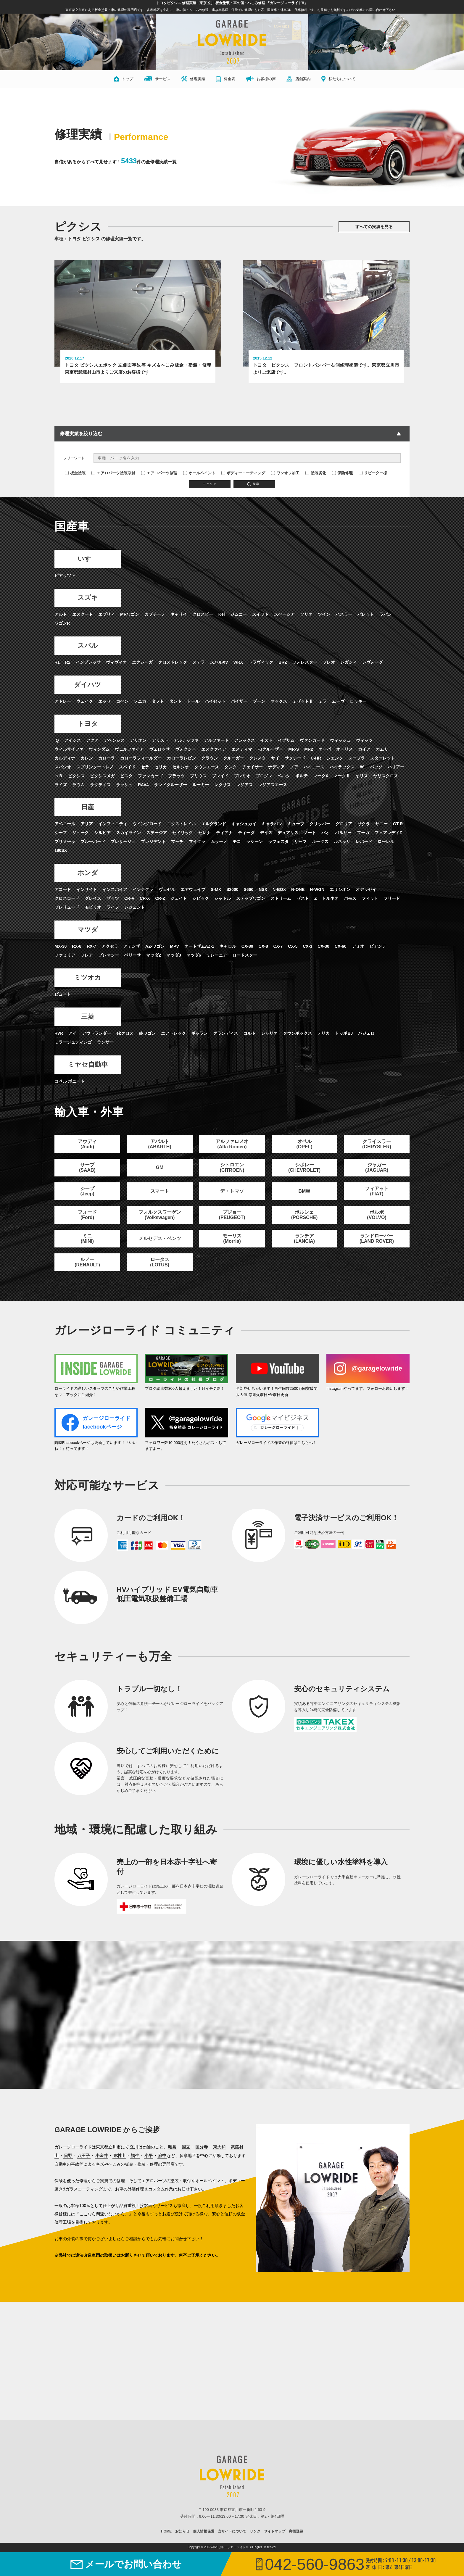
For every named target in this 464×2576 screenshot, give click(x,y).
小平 (148, 2155)
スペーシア (284, 614)
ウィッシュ (340, 740)
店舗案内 (298, 79)
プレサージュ (123, 841)
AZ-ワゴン (155, 946)
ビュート (62, 994)
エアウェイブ (193, 889)
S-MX (216, 889)
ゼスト (303, 898)
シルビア (102, 833)
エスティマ (241, 749)
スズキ (87, 598)
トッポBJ (344, 1033)
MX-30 (60, 946)
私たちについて (338, 79)
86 (362, 767)
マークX (320, 776)
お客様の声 (261, 79)
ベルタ (284, 776)
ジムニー (238, 614)
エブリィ (106, 614)
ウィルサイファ (68, 749)
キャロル (228, 946)
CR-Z (160, 898)
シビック (200, 898)
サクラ (363, 824)
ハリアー (396, 767)
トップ (123, 79)
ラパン (385, 614)
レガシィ (348, 662)
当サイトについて (232, 2532)
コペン (122, 701)
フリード (392, 898)
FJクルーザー (270, 749)
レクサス (222, 785)
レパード (364, 841)
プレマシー (108, 955)
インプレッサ (88, 662)
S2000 (232, 889)
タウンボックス (297, 1033)
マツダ (87, 930)
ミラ (322, 701)
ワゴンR (62, 623)
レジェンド (134, 907)
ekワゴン (147, 1033)
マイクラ (197, 841)
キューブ (296, 824)
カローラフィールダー (141, 758)
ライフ (113, 907)
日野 (68, 2155)
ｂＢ (58, 776)
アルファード (216, 740)
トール (193, 701)
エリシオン (340, 889)
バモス (350, 898)
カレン (86, 758)
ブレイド (220, 776)
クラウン (209, 758)
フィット (370, 898)
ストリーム (280, 898)
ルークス (320, 841)
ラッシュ (124, 785)
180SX (60, 850)
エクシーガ (142, 662)
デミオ (358, 946)
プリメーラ (64, 841)
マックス (278, 701)
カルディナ (64, 758)
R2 (67, 662)
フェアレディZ (388, 833)
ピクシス (76, 776)
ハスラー (344, 614)
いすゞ (87, 558)
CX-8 (263, 946)
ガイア (364, 749)
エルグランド (213, 824)
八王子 (84, 2155)
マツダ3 (173, 955)
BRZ (282, 662)
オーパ (324, 749)
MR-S (293, 749)
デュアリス (288, 833)
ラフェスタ (278, 841)
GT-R (398, 824)
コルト (249, 1033)
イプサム (286, 740)
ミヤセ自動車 (87, 1064)
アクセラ (110, 946)
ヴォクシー (185, 749)
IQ (56, 740)
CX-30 (323, 946)
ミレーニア (216, 955)
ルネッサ (342, 841)
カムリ (382, 749)
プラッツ (176, 776)
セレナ (204, 833)
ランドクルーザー (170, 785)
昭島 (172, 2147)
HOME (166, 2532)
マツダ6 (193, 955)
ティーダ (246, 833)
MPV (174, 946)
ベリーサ (132, 955)
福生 (135, 2155)
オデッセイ (366, 889)
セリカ (160, 767)
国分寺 (201, 2147)
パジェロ (366, 1033)
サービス (157, 79)
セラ (145, 767)
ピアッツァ (64, 575)
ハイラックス (342, 767)
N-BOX (279, 889)
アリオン (138, 740)
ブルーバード (92, 841)
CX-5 (292, 946)
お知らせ (182, 2532)
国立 (186, 2147)
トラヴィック (260, 662)
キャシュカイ (243, 824)
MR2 (308, 749)
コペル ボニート (69, 1081)
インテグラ (143, 889)
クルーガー (233, 758)
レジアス (244, 785)
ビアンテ (378, 946)
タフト (158, 701)
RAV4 (143, 785)
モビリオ (93, 907)
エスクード (82, 614)
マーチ (177, 841)
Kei (221, 614)
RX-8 (76, 946)
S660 (248, 889)
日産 (87, 807)
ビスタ (126, 776)
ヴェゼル (167, 889)
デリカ (323, 1033)
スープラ (356, 758)
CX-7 (278, 946)
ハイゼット (215, 701)
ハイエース (314, 767)
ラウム (78, 785)
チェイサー (252, 767)
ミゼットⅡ (302, 701)
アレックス (244, 740)
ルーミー (200, 785)
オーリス (344, 749)
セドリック (182, 833)
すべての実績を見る (374, 226)
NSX (263, 889)
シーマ (60, 833)
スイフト (260, 614)
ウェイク (84, 701)
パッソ (376, 767)
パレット (365, 614)
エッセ (104, 701)
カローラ (106, 758)
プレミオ (242, 776)
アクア (92, 740)
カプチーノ (154, 614)
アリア (86, 824)
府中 (162, 2155)
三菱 (87, 1017)
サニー (381, 824)
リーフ (300, 841)
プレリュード (66, 907)
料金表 (225, 79)
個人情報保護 (203, 2532)
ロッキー (358, 701)
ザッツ (113, 898)
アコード (62, 889)
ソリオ (306, 614)
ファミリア (64, 955)
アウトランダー (96, 1033)
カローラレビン (181, 758)
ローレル (386, 841)
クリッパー (320, 824)
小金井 (101, 2155)
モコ (237, 841)
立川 (134, 2147)
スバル (87, 645)
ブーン (259, 701)
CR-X (145, 898)
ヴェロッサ (159, 749)
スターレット (382, 758)
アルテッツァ (186, 740)
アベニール (64, 824)
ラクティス (100, 785)
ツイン (324, 614)
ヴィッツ (364, 740)
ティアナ (224, 833)
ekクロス (124, 1033)
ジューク (80, 833)
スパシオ (62, 767)
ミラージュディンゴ (73, 1042)
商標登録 (296, 2532)
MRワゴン (129, 614)
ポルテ (301, 776)
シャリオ (269, 1033)
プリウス (198, 776)
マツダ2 (153, 955)
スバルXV (219, 662)
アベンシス (114, 740)
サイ (275, 758)
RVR (58, 1033)
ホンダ (87, 873)
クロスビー (202, 614)
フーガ (363, 833)
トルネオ (330, 898)
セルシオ (180, 767)
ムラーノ (219, 841)
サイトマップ (274, 2532)
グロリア (344, 824)
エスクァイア (213, 749)
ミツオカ (87, 977)
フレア (86, 955)
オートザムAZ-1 (199, 946)
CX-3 (307, 946)
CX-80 (247, 946)
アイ (72, 1033)
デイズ (266, 833)
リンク (255, 2532)
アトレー (62, 701)
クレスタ (257, 758)
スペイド (127, 767)
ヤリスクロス (385, 776)
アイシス (72, 740)
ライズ (60, 785)
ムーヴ (338, 701)
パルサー (343, 833)
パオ (325, 833)
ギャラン (199, 1033)
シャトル (222, 898)
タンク (230, 767)
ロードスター (244, 955)
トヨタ (87, 724)
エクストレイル (181, 824)
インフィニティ (112, 824)
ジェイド (178, 898)
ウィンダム (99, 749)
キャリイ (178, 614)
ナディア (276, 767)
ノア (294, 767)
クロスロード (66, 898)
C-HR (316, 758)
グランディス (225, 1033)
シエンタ (334, 758)
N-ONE (297, 889)
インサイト (86, 889)
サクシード (295, 758)
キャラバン (272, 824)
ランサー (105, 1042)
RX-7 (91, 946)
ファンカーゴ (150, 776)
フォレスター (304, 662)
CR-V (129, 898)
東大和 (219, 2147)
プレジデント (153, 841)
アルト (60, 614)
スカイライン (128, 833)
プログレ (264, 776)
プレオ (329, 662)
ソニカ (140, 701)
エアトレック (173, 1033)
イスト (266, 740)
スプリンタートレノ (95, 767)
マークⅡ (342, 776)
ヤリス (361, 776)
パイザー (239, 701)
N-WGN (317, 889)
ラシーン (254, 841)
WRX (238, 662)
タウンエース (206, 767)
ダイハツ (87, 685)
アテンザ (131, 946)
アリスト (160, 740)
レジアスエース (272, 785)
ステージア (156, 833)
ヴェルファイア (129, 749)
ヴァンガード (312, 740)
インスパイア (114, 889)
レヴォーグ (372, 662)
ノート (310, 833)
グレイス (93, 898)
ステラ (198, 662)
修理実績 (193, 79)
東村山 (119, 2155)
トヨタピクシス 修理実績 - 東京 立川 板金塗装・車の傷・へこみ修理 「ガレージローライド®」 (232, 3)
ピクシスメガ (102, 776)
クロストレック (172, 662)
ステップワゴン (250, 898)
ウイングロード (147, 824)
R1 (57, 662)
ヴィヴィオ (116, 662)
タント (175, 701)
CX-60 (341, 946)
